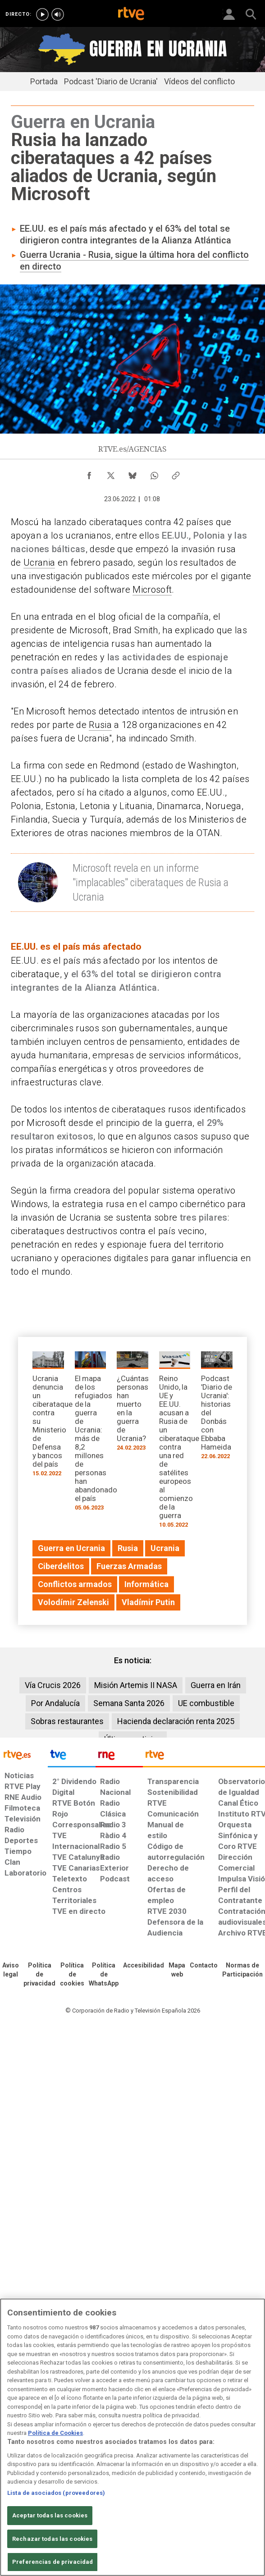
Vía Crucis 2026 (53, 1685)
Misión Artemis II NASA (135, 1685)
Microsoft (152, 589)
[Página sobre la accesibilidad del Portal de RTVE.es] (143, 1965)
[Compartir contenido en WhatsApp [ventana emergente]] (154, 473)
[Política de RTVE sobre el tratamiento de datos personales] (39, 1974)
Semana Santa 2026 (128, 1703)
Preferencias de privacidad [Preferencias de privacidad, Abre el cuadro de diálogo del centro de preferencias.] (52, 2561)
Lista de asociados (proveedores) (56, 2492)
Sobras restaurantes (67, 1721)
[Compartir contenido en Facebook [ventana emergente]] (89, 473)
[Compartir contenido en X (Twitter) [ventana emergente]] (111, 473)
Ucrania (39, 562)
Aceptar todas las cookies (49, 2515)
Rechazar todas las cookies (52, 2538)
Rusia (100, 724)
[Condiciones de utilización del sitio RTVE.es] (10, 1970)
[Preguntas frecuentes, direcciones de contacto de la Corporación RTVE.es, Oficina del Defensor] (204, 1965)
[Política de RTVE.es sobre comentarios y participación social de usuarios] (242, 1970)
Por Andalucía (55, 1703)
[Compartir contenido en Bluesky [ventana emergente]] (132, 473)
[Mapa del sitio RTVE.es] (177, 1970)
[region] (132, 2437)
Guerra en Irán (216, 1685)
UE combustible (206, 1703)
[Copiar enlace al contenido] (176, 473)
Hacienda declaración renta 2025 (175, 1721)
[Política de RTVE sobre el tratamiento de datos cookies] (72, 1974)
